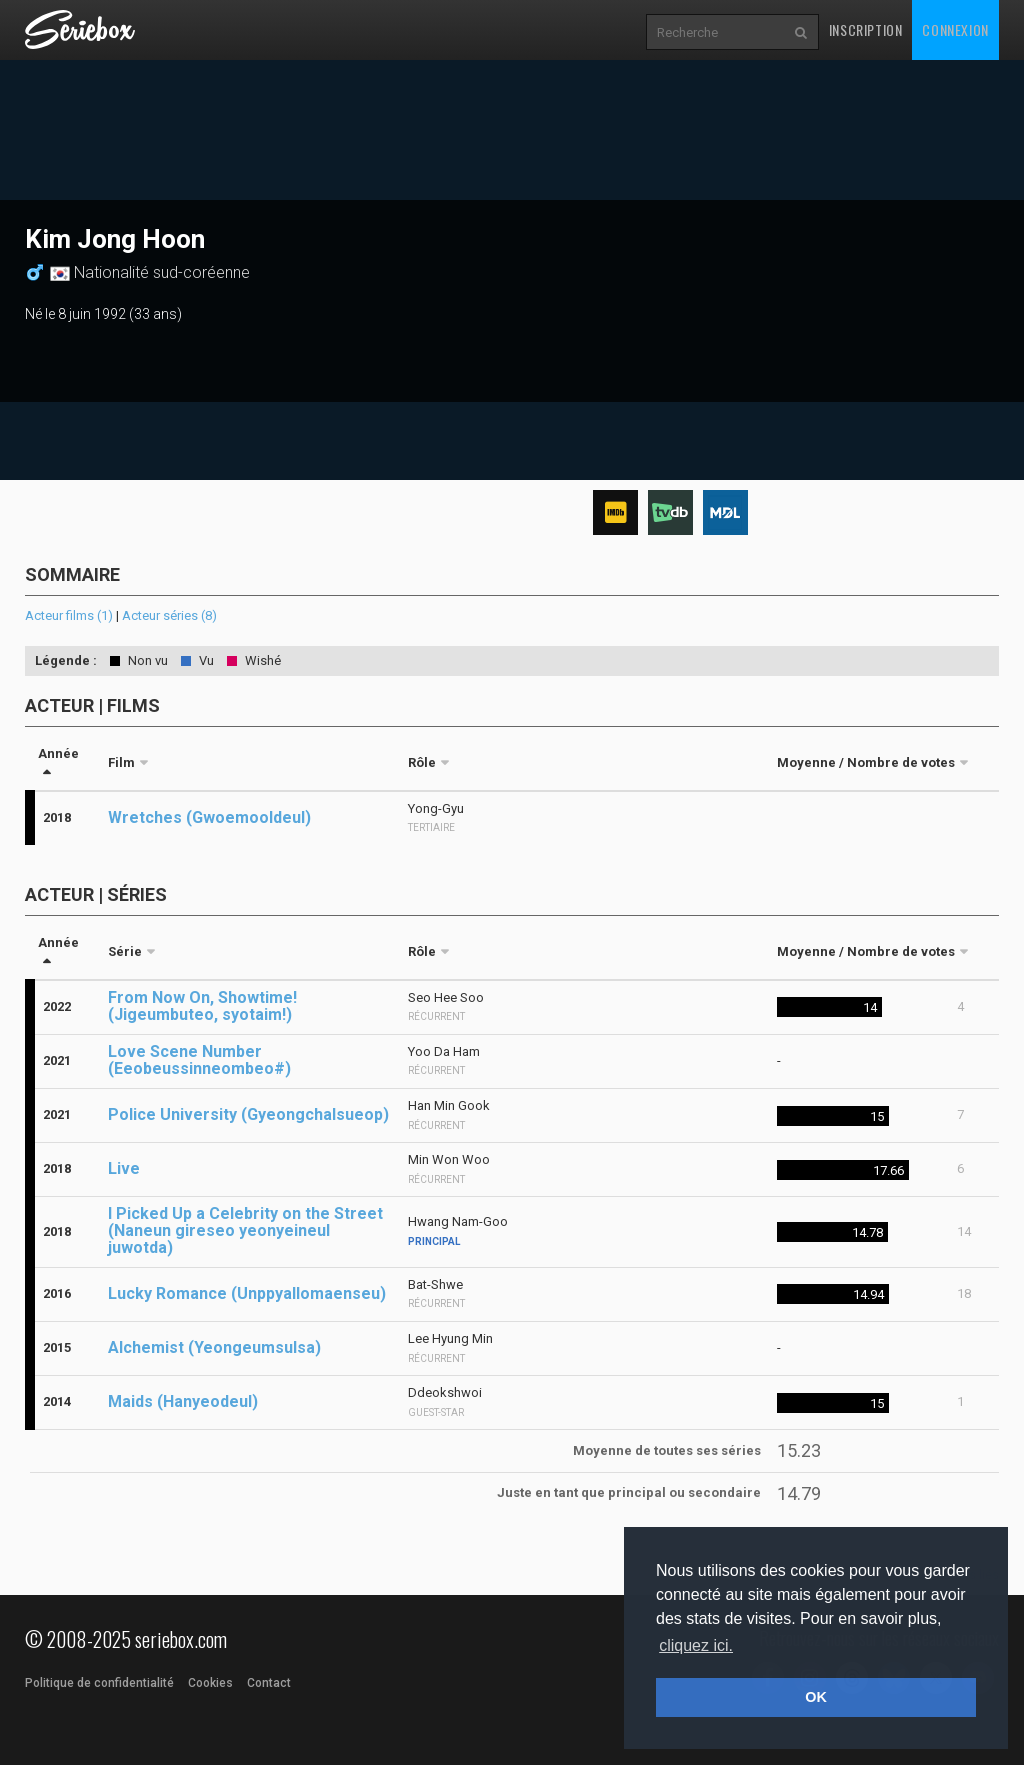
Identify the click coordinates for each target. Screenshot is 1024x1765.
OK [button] (816, 1697)
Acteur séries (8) (169, 615)
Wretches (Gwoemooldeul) (209, 817)
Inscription (866, 29)
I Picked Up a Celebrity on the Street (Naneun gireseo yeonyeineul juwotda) (245, 1230)
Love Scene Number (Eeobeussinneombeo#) (199, 1060)
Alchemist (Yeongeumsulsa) (214, 1347)
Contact (269, 1683)
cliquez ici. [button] (696, 1645)
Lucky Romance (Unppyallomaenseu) (247, 1293)
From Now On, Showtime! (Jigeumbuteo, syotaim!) (202, 1006)
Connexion (955, 29)
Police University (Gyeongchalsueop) (248, 1114)
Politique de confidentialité (99, 1683)
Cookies (210, 1683)
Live (124, 1168)
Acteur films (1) (69, 615)
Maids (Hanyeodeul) (183, 1401)
